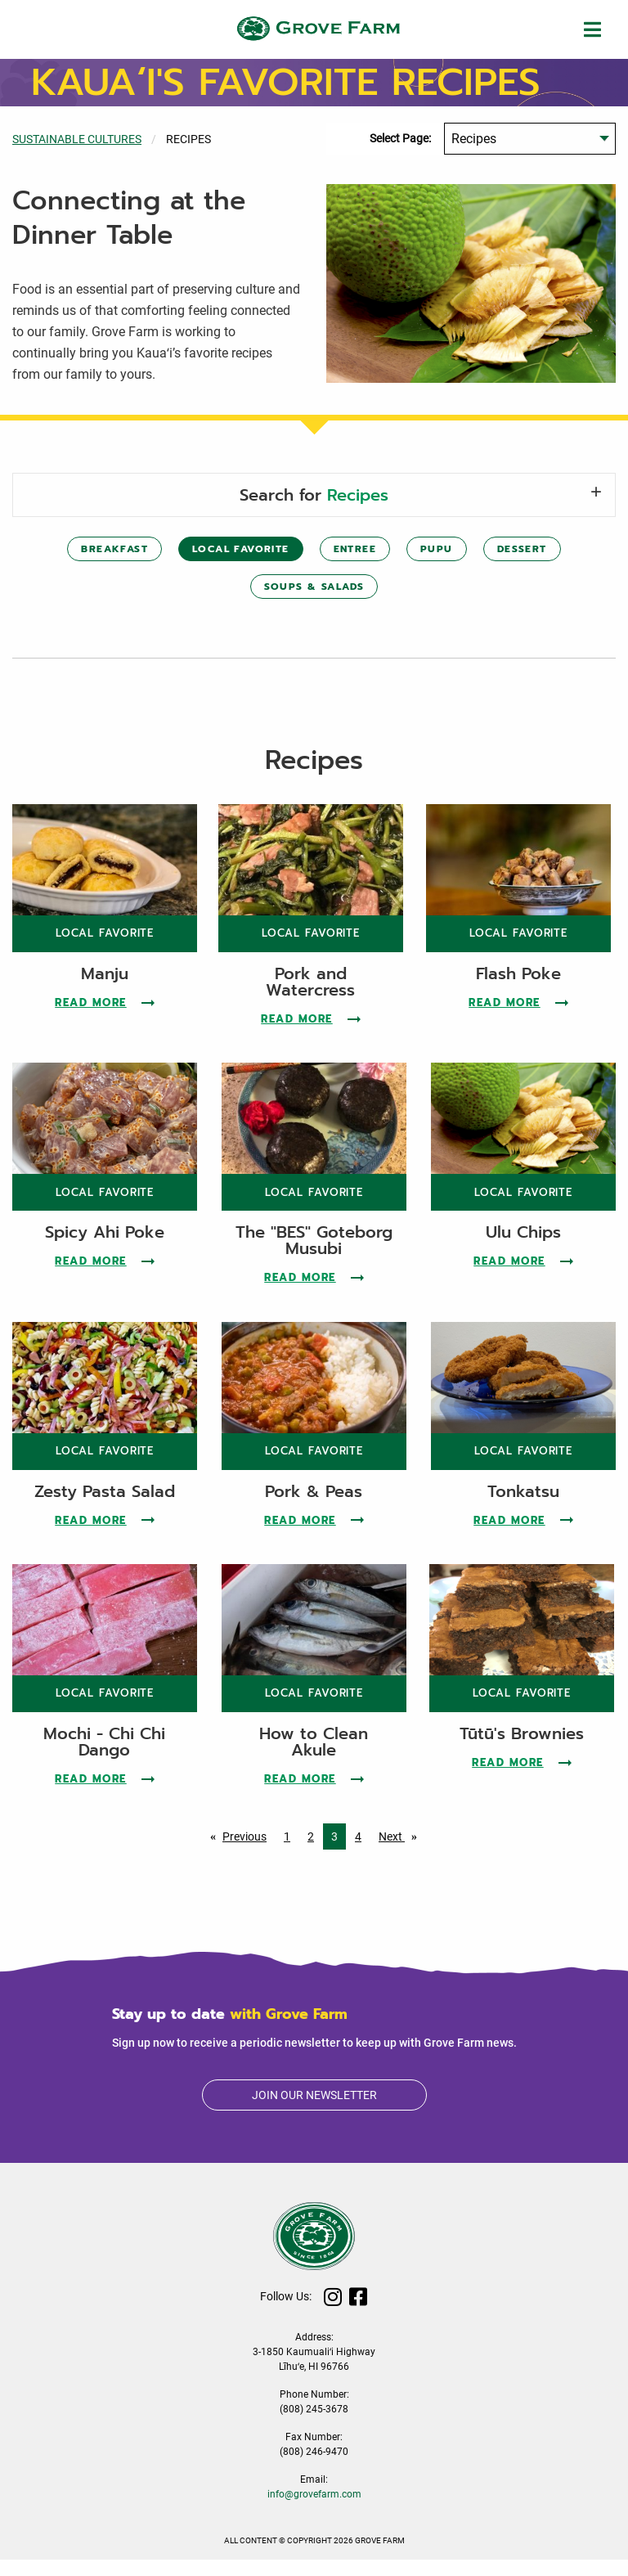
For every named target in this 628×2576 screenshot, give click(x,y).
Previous (248, 1850)
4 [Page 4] (358, 1852)
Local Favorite (240, 549)
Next (402, 1850)
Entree (355, 549)
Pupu (436, 549)
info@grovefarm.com (314, 2510)
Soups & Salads (314, 586)
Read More (105, 1019)
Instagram (333, 2313)
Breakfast (114, 549)
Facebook (358, 2313)
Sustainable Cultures (76, 139)
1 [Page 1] (287, 1852)
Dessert (522, 549)
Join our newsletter (314, 2111)
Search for (314, 495)
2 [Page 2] (310, 1852)
